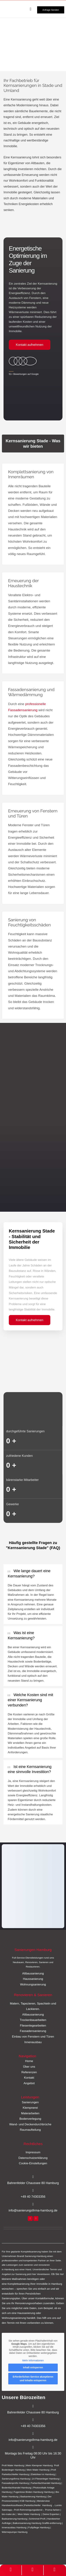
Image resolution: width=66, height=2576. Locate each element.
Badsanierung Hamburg (33, 2496)
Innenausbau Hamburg (14, 2527)
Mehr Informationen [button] (33, 2360)
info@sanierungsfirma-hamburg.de (33, 2210)
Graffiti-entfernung (51, 2523)
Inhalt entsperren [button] (33, 2367)
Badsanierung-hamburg (14, 2518)
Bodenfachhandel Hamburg (17, 2487)
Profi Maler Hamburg (13, 2465)
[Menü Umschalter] (30, 9)
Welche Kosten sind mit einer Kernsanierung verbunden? (30, 1700)
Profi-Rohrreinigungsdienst (28, 2510)
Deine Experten (51, 2514)
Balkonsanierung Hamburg (27, 2523)
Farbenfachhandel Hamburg (46, 2483)
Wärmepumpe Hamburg (14, 2532)
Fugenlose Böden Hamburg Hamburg (34, 2492)
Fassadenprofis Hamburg (15, 2483)
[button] (33, 1573)
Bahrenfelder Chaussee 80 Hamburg (33, 2183)
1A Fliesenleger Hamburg (46, 2478)
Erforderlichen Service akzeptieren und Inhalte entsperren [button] (33, 2378)
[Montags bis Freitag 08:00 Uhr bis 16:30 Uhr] (33, 2447)
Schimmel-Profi (37, 2518)
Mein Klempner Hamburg (39, 2465)
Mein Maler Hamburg (38, 2469)
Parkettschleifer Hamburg (38, 2505)
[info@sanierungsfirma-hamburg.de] (33, 2204)
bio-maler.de (8, 2514)
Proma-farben (52, 2510)
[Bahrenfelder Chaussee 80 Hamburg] (33, 2176)
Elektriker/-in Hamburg (43, 2474)
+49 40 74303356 (33, 2196)
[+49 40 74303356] (33, 2190)
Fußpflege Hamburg (39, 2527)
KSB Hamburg (28, 2501)
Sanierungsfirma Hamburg (16, 2478)
